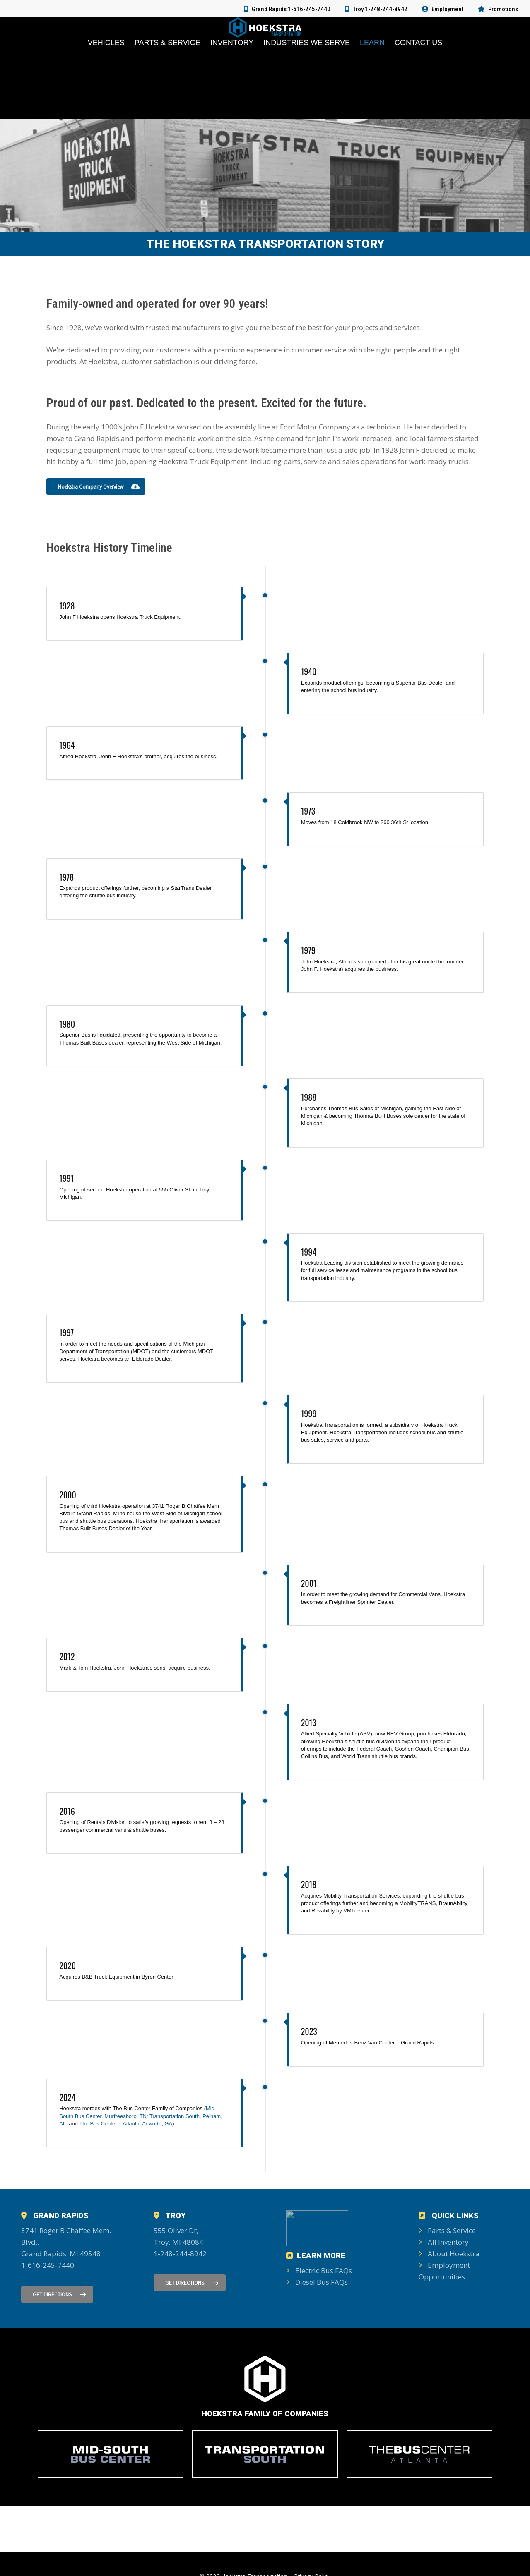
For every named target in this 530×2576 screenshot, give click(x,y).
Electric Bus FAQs (319, 2270)
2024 (67, 2097)
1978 (66, 877)
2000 (67, 1494)
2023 (309, 2031)
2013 (308, 1722)
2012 (67, 1656)
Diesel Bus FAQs (317, 2282)
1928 (67, 605)
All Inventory (444, 2242)
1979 (308, 950)
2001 (309, 1583)
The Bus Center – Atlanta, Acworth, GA (125, 2124)
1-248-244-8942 (180, 2253)
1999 (309, 1413)
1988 (309, 1097)
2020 (67, 1965)
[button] (95, 486)
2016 (67, 1811)
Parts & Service (447, 2230)
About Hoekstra (449, 2253)
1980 (67, 1024)
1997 (66, 1332)
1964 (67, 745)
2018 (308, 1884)
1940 (309, 671)
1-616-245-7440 (47, 2265)
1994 (308, 1252)
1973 (308, 811)
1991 (66, 1178)
